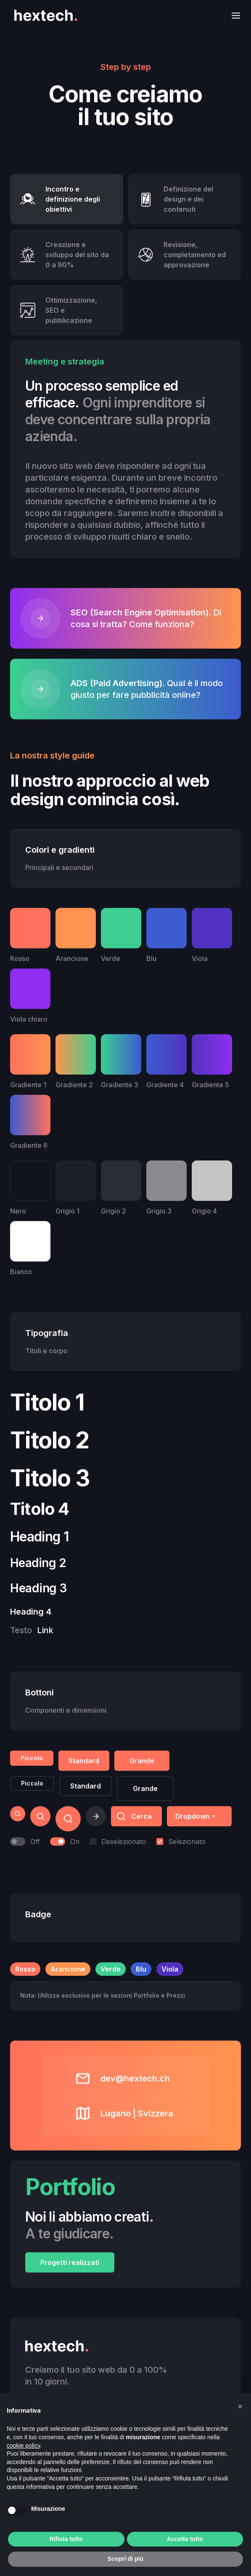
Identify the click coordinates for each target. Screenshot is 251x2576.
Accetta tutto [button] (185, 2539)
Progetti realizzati (69, 2262)
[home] (43, 15)
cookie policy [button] (23, 2445)
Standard (84, 1760)
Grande (141, 1760)
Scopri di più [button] (125, 2558)
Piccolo (32, 1758)
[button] (233, 15)
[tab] (66, 199)
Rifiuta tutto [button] (66, 2539)
